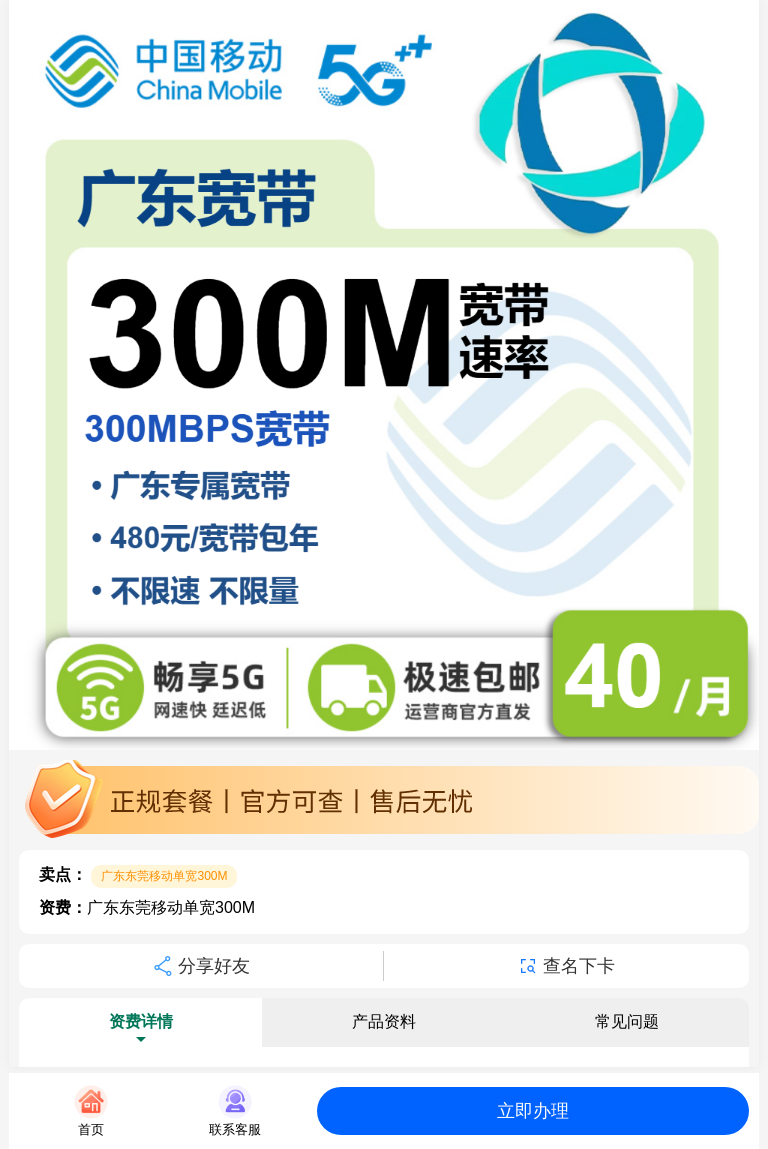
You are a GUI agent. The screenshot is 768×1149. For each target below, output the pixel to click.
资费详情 (141, 1021)
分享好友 (201, 966)
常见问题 (627, 1021)
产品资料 (384, 1021)
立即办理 (533, 1111)
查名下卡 (566, 966)
